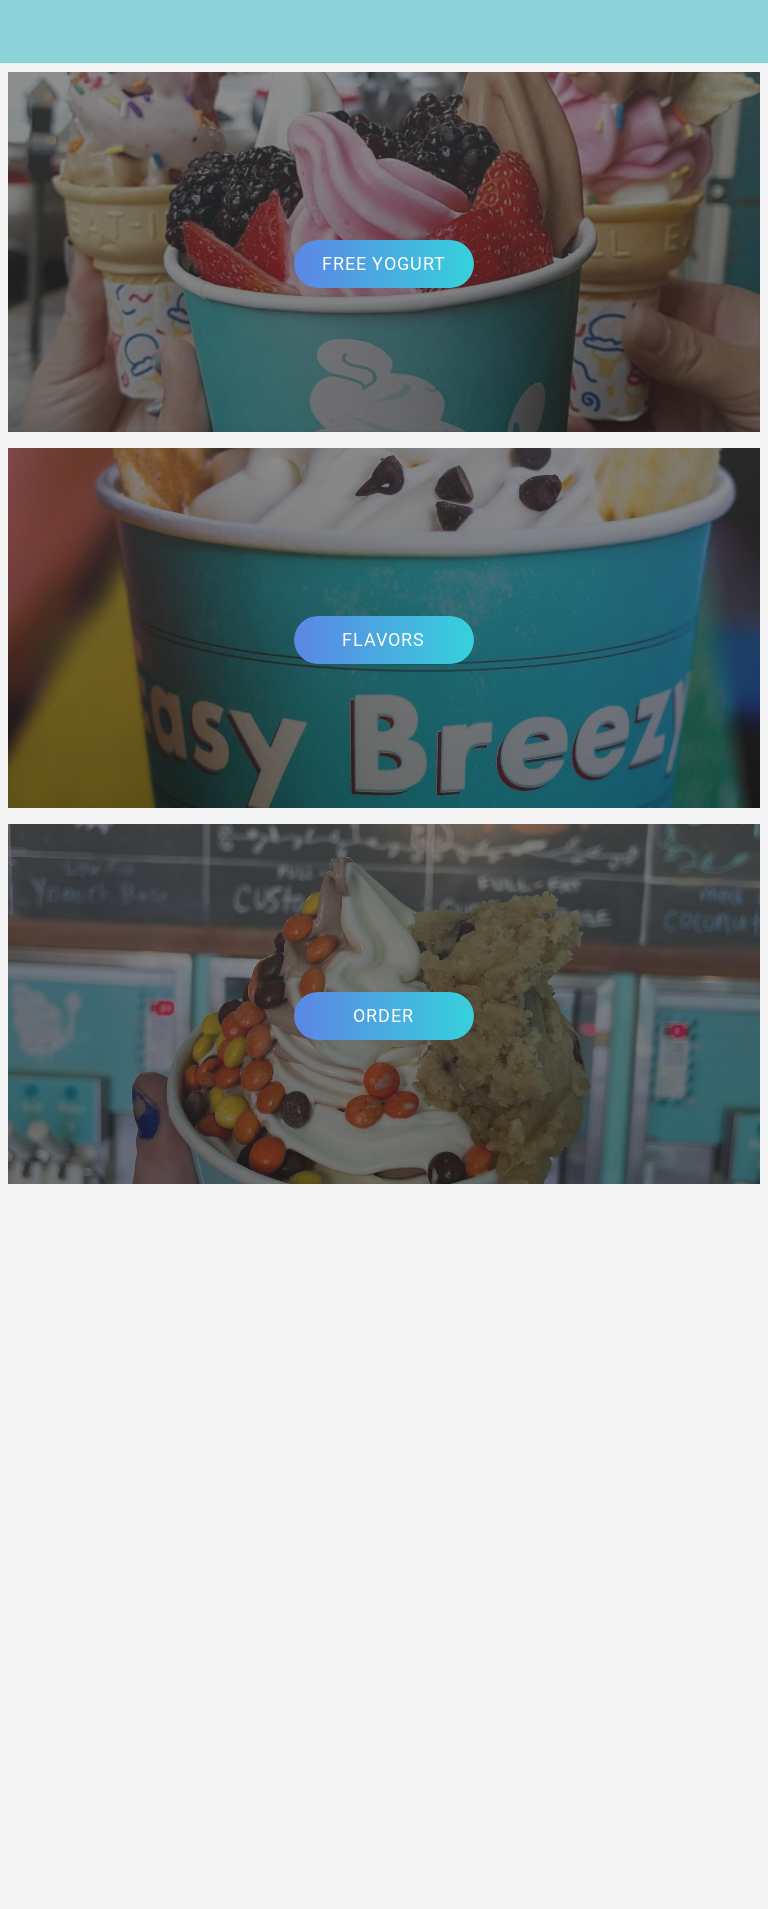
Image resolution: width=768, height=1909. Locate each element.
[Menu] (32, 32)
